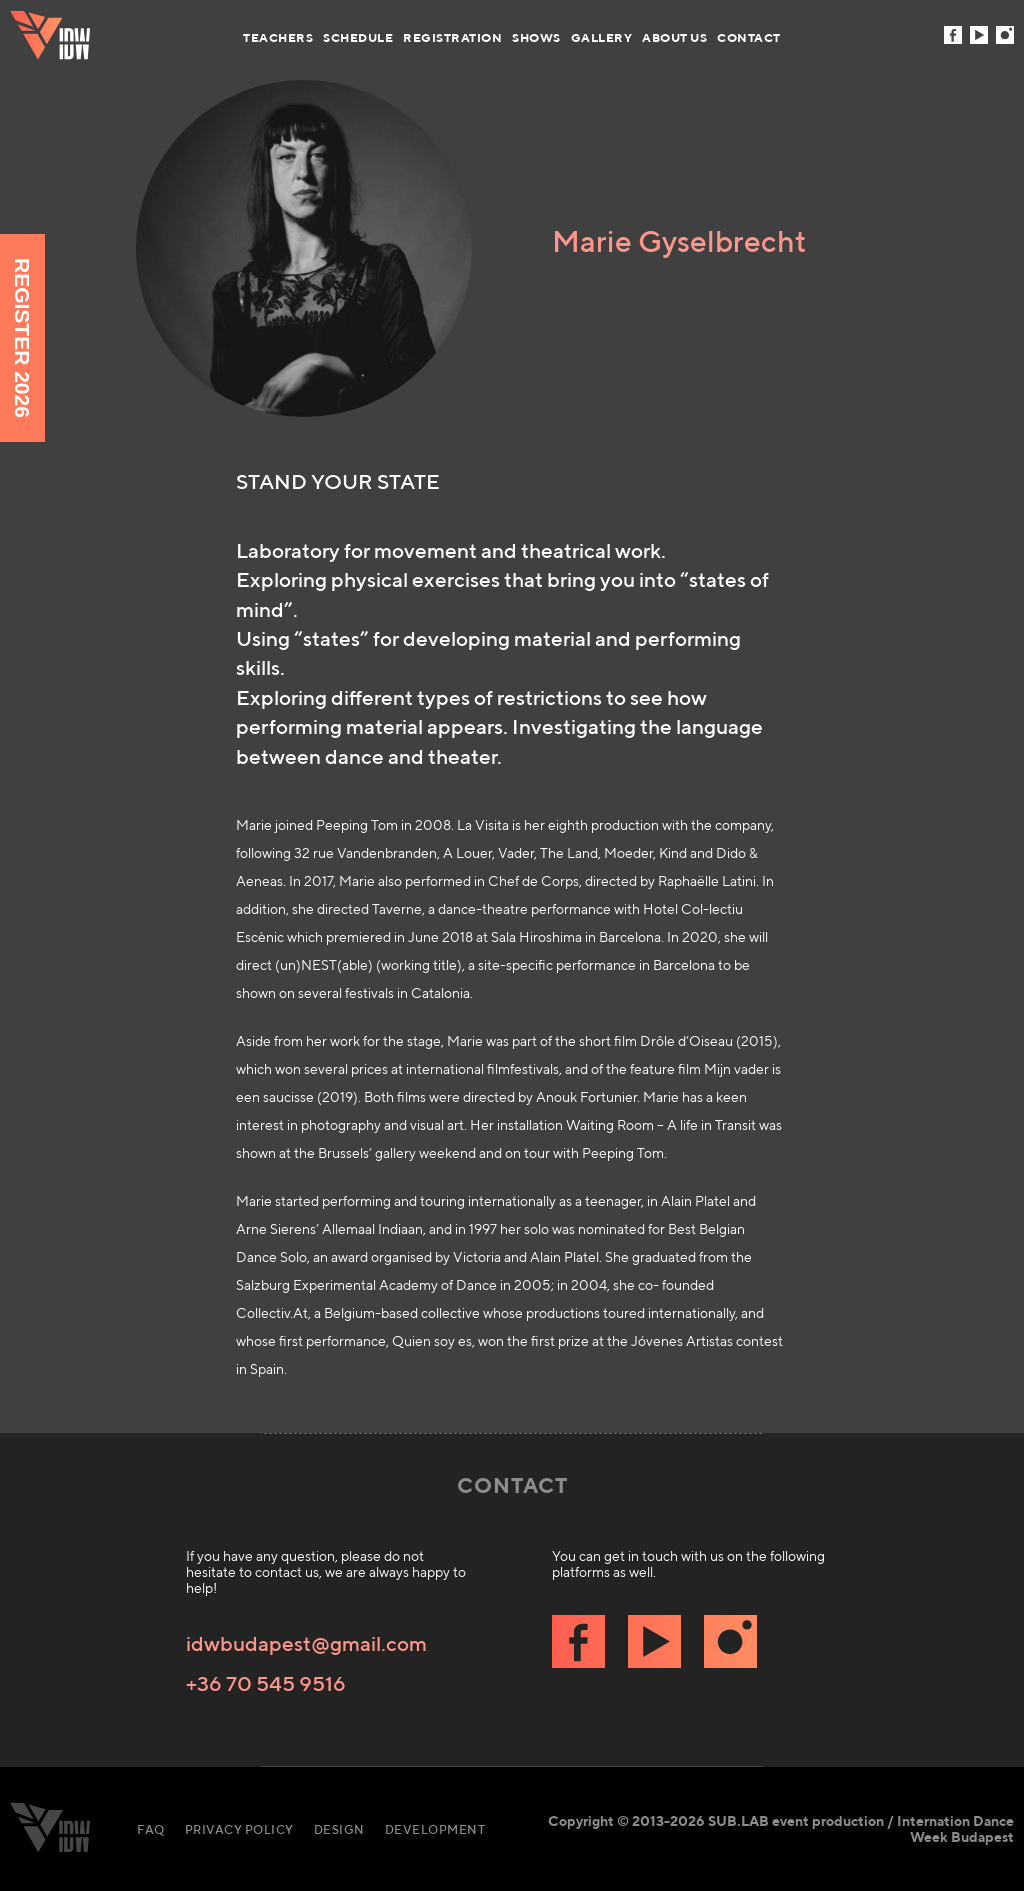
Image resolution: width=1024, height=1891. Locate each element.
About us (674, 37)
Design (339, 1829)
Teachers (278, 37)
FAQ (151, 1829)
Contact (749, 37)
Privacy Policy (239, 1829)
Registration (452, 37)
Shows (536, 37)
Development (435, 1829)
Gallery (602, 37)
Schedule (358, 37)
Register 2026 (22, 338)
